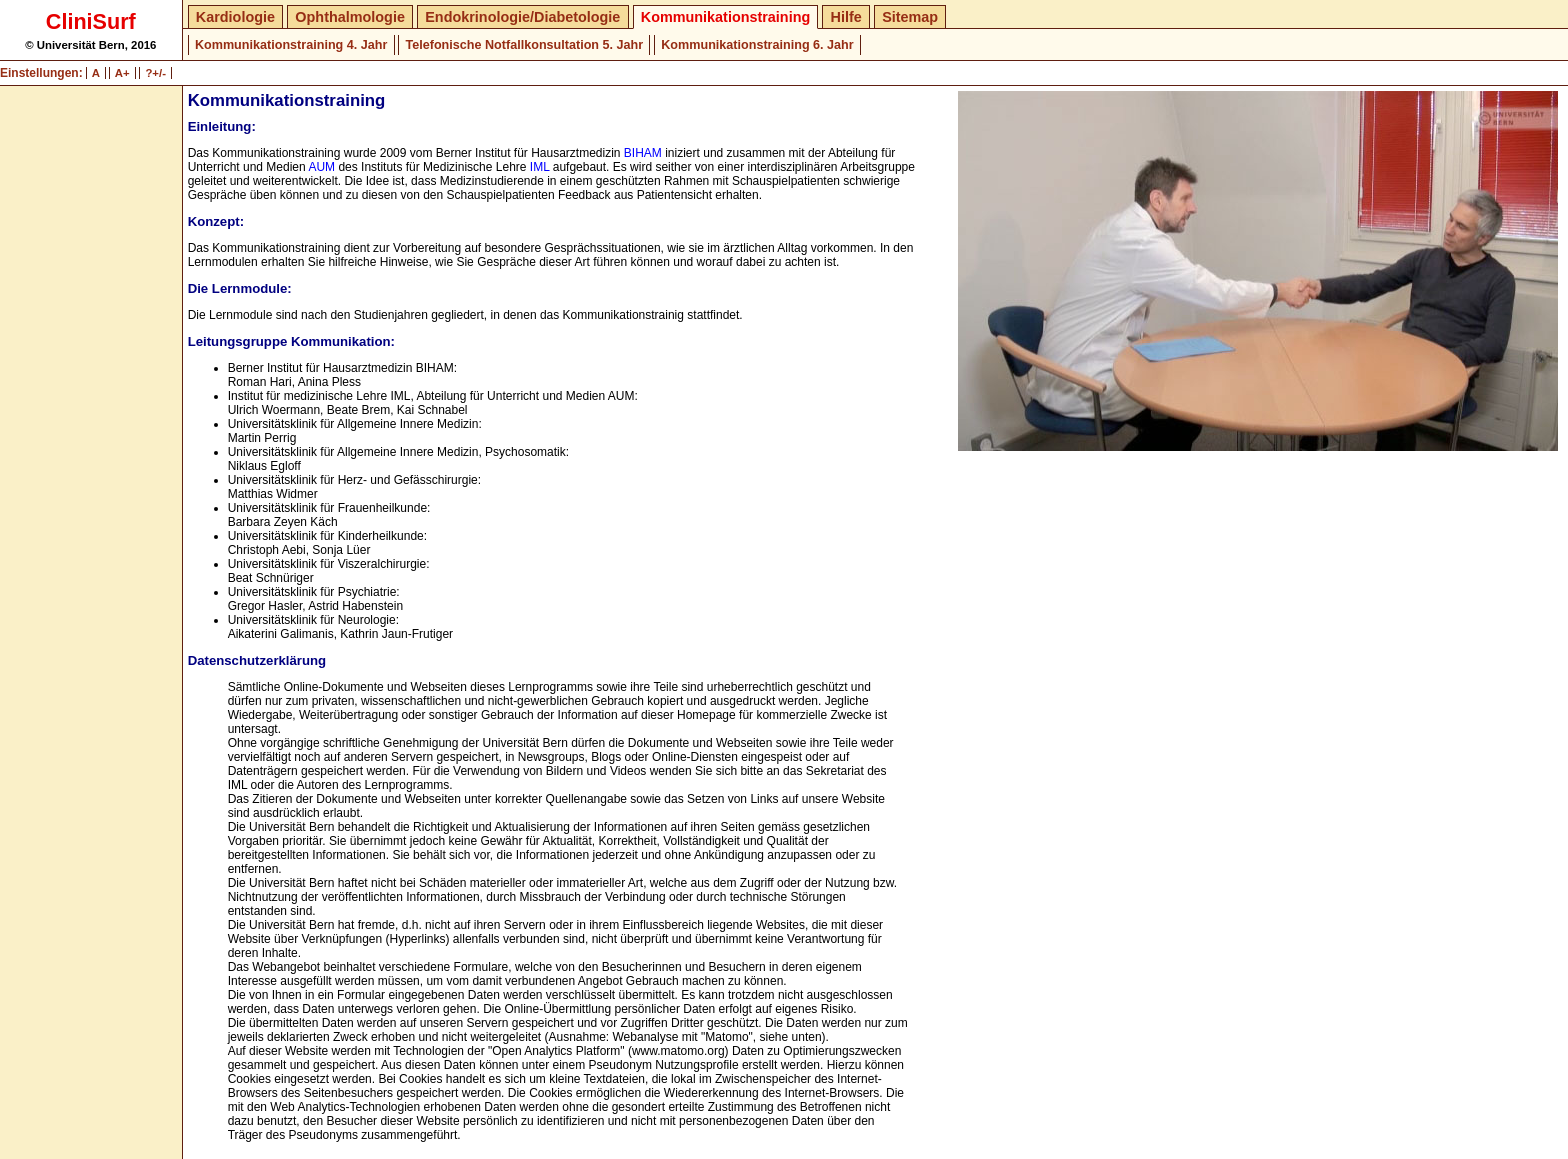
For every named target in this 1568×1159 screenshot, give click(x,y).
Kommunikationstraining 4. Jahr (291, 45)
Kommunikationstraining (726, 17)
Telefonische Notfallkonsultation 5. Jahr (524, 45)
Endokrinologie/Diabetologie (522, 17)
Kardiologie (235, 17)
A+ (122, 73)
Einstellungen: (41, 73)
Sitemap (910, 17)
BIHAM (643, 153)
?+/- (155, 73)
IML (540, 167)
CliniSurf (91, 21)
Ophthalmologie (350, 17)
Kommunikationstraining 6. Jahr (757, 45)
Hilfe (846, 17)
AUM (321, 167)
